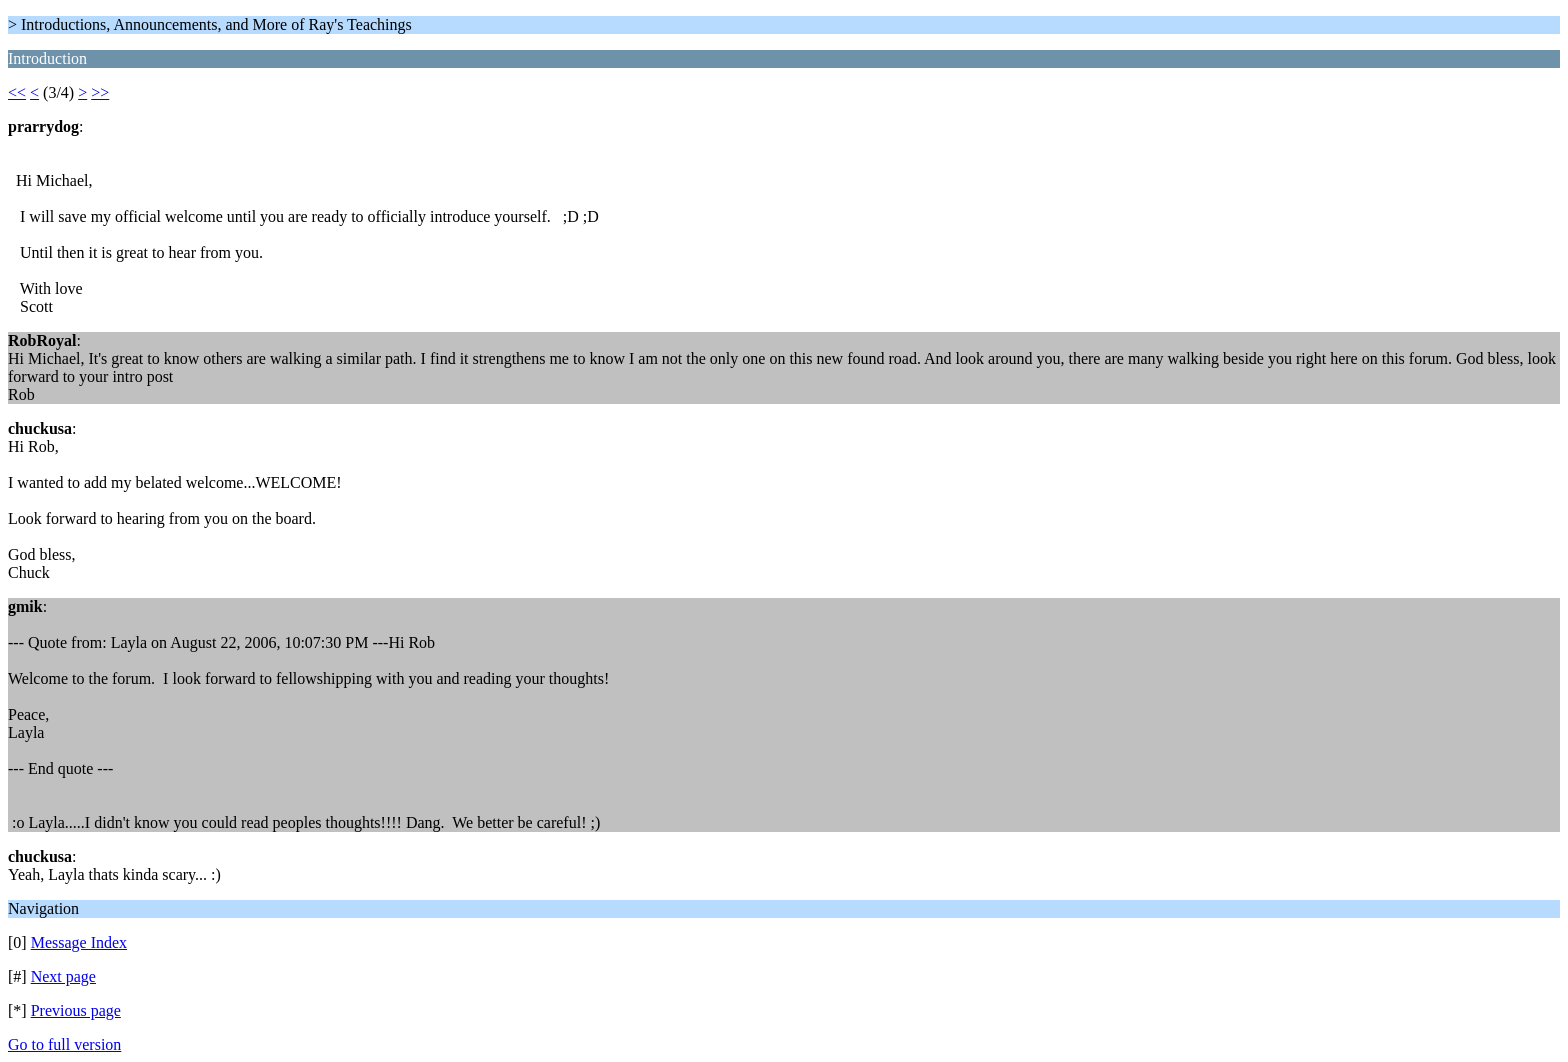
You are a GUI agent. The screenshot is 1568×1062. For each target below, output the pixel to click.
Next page (63, 976)
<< (17, 92)
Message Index (79, 942)
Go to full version (64, 1044)
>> (100, 92)
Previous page (76, 1010)
